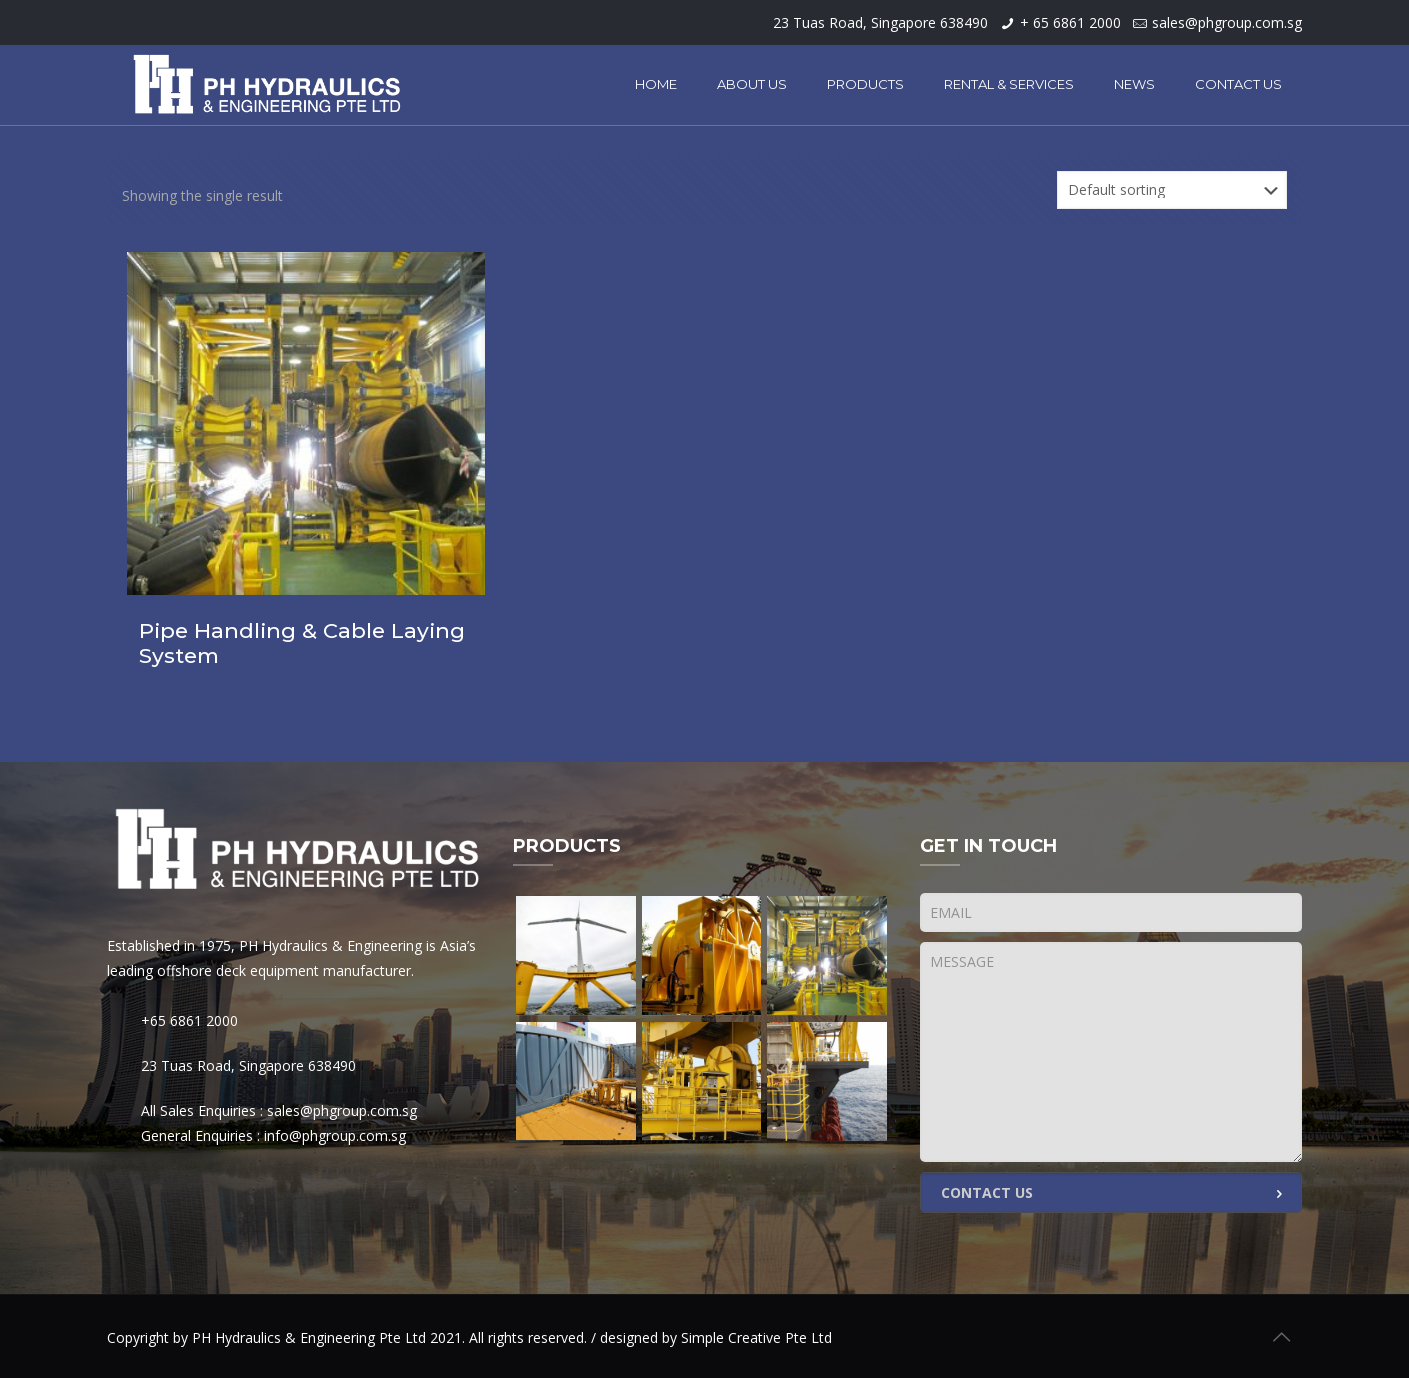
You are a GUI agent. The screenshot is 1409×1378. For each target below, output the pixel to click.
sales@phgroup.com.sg (1227, 22)
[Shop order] (1172, 190)
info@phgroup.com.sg (335, 1135)
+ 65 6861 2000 (1070, 22)
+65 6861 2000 (189, 1020)
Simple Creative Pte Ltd (756, 1337)
